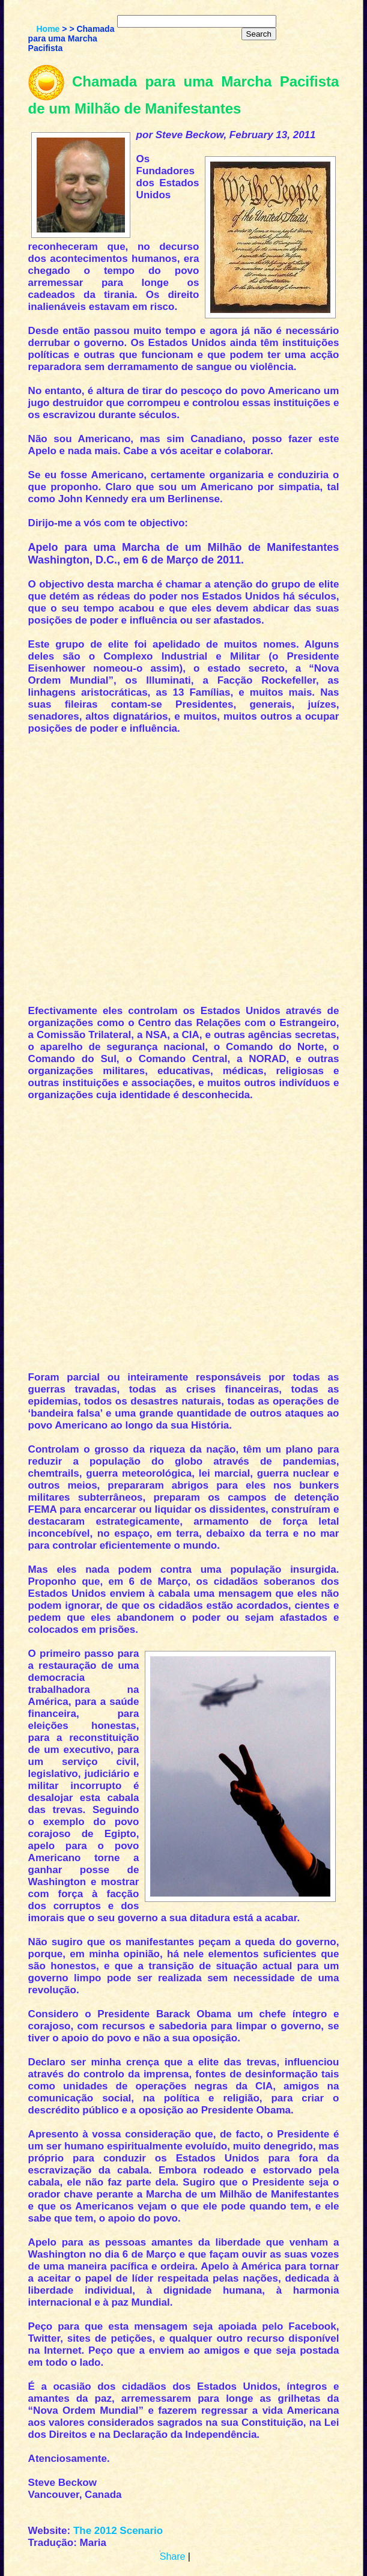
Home (48, 29)
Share (173, 2556)
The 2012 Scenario (118, 2530)
